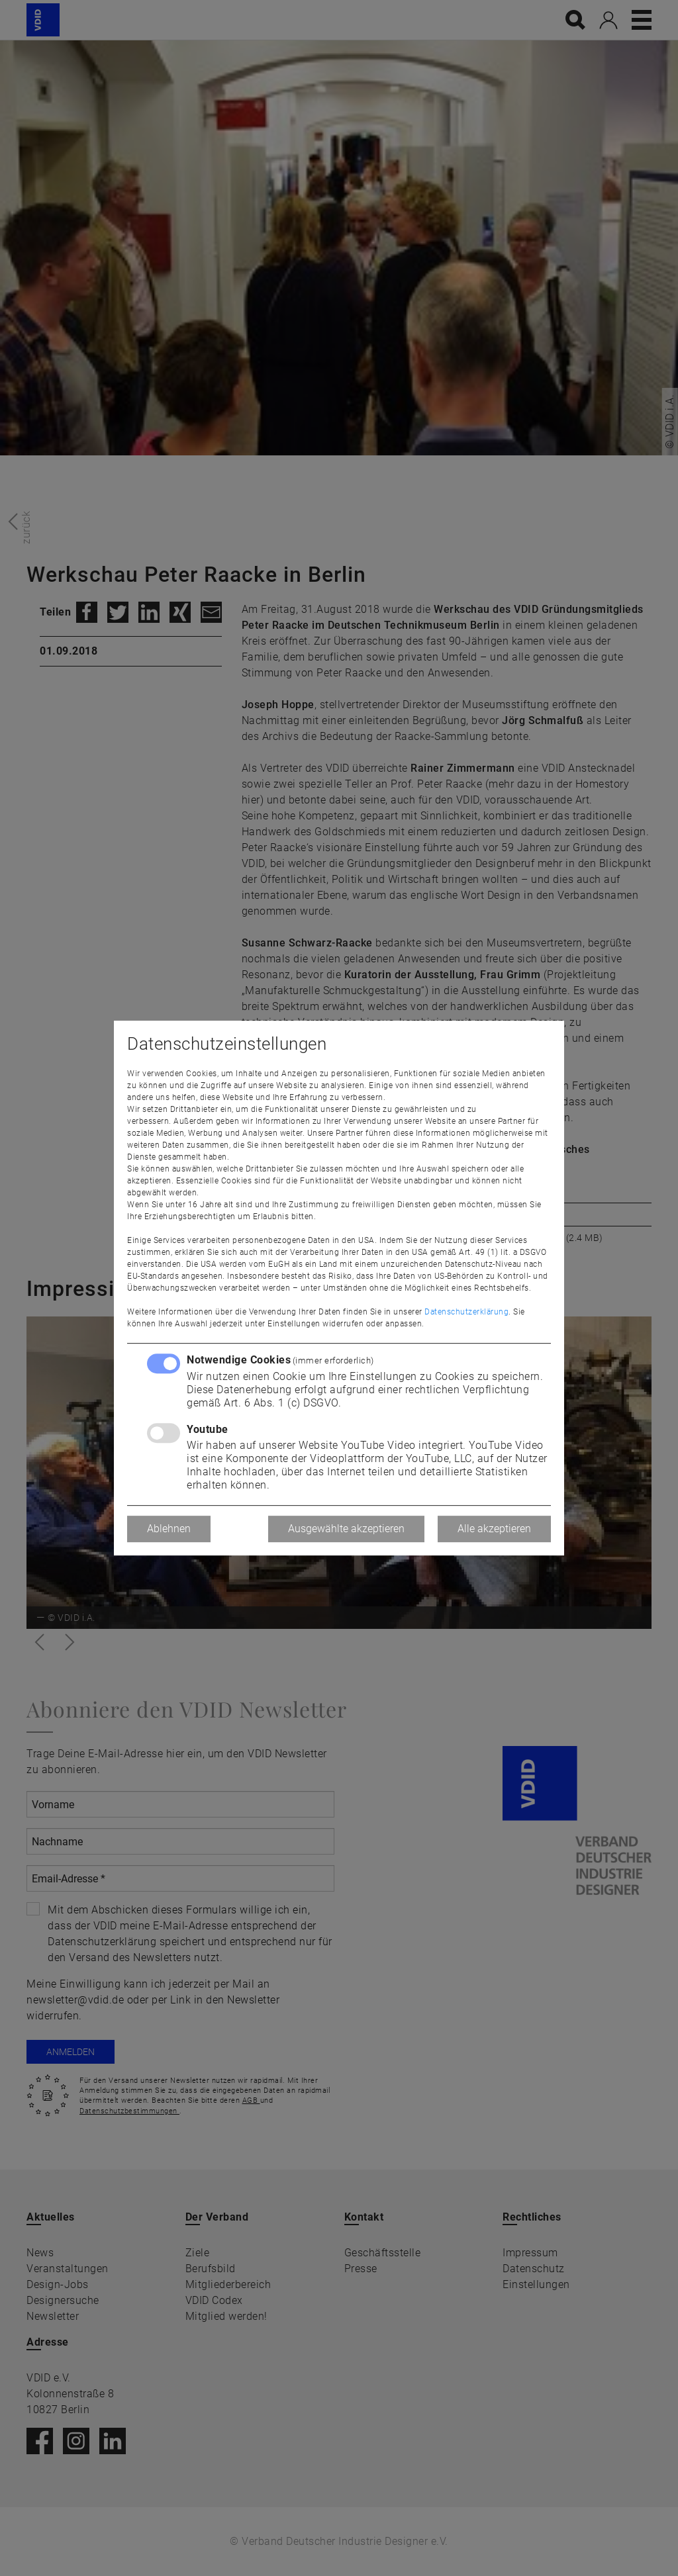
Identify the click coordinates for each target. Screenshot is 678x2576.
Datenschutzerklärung (466, 1311)
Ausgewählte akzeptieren (346, 1528)
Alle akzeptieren (494, 1528)
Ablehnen (169, 1528)
